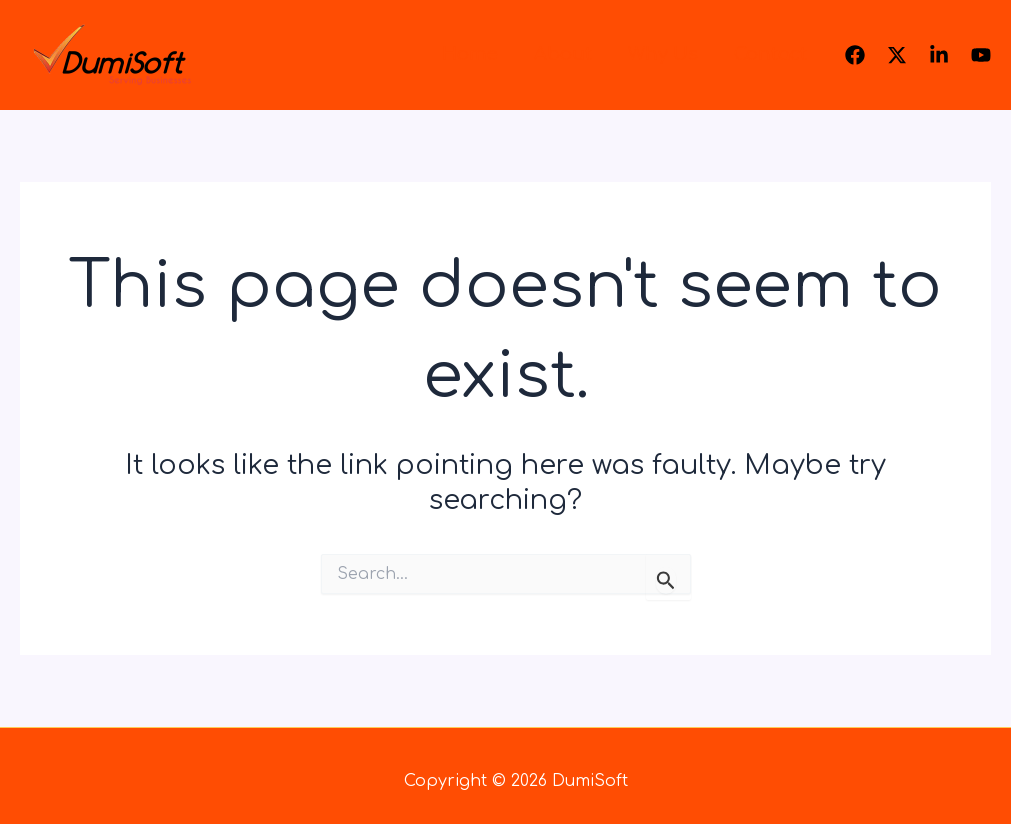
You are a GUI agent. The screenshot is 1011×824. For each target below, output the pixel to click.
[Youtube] (981, 55)
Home (470, 54)
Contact (770, 54)
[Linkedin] (939, 55)
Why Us (663, 54)
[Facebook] (855, 55)
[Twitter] (897, 55)
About (563, 54)
